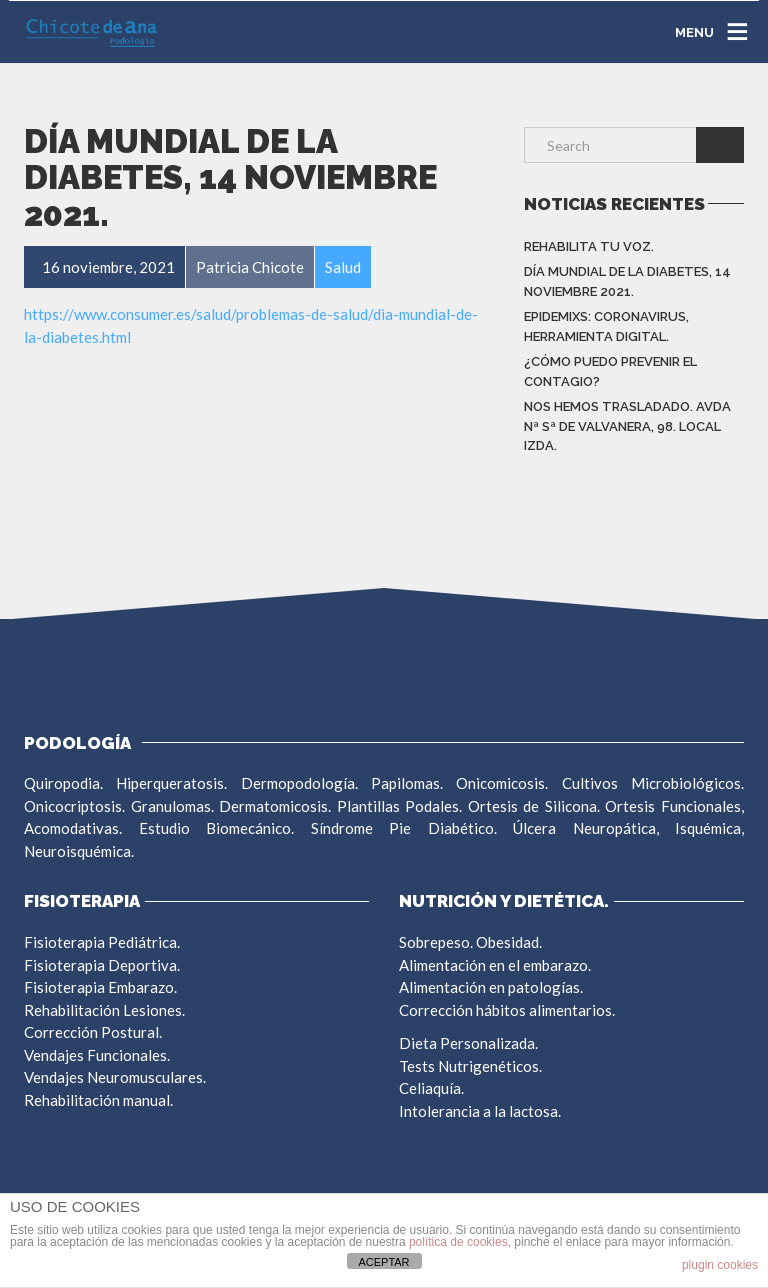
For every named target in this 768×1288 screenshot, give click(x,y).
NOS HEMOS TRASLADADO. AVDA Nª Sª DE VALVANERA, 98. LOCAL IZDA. (627, 426)
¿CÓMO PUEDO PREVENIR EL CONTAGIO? (610, 371)
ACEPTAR (383, 1262)
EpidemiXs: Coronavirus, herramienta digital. (606, 326)
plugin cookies (720, 1265)
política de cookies (458, 1242)
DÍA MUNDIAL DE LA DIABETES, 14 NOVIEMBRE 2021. (627, 281)
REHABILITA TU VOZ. (589, 246)
